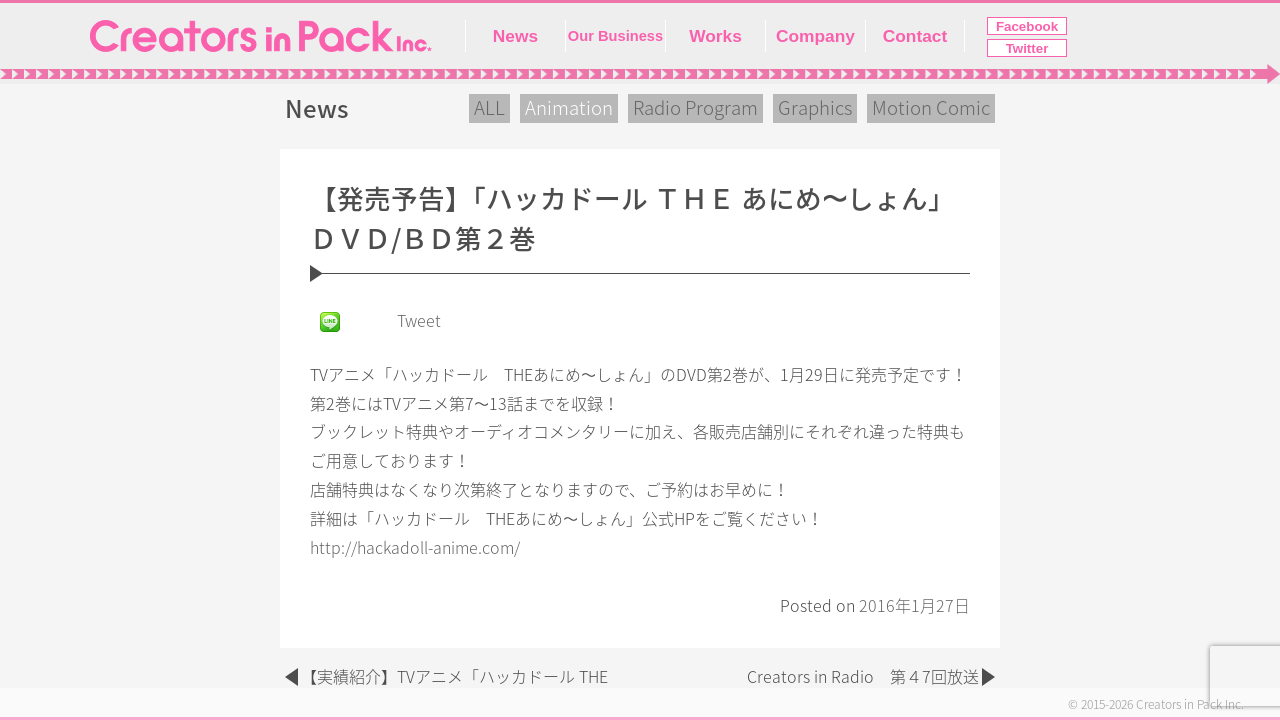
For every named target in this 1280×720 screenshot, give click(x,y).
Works (715, 36)
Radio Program (695, 108)
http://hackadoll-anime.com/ (415, 548)
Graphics (815, 108)
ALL (489, 108)
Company (815, 36)
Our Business (615, 36)
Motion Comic (931, 108)
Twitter (1027, 48)
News (515, 36)
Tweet (419, 321)
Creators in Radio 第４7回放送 (863, 677)
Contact (915, 36)
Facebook (1027, 26)
